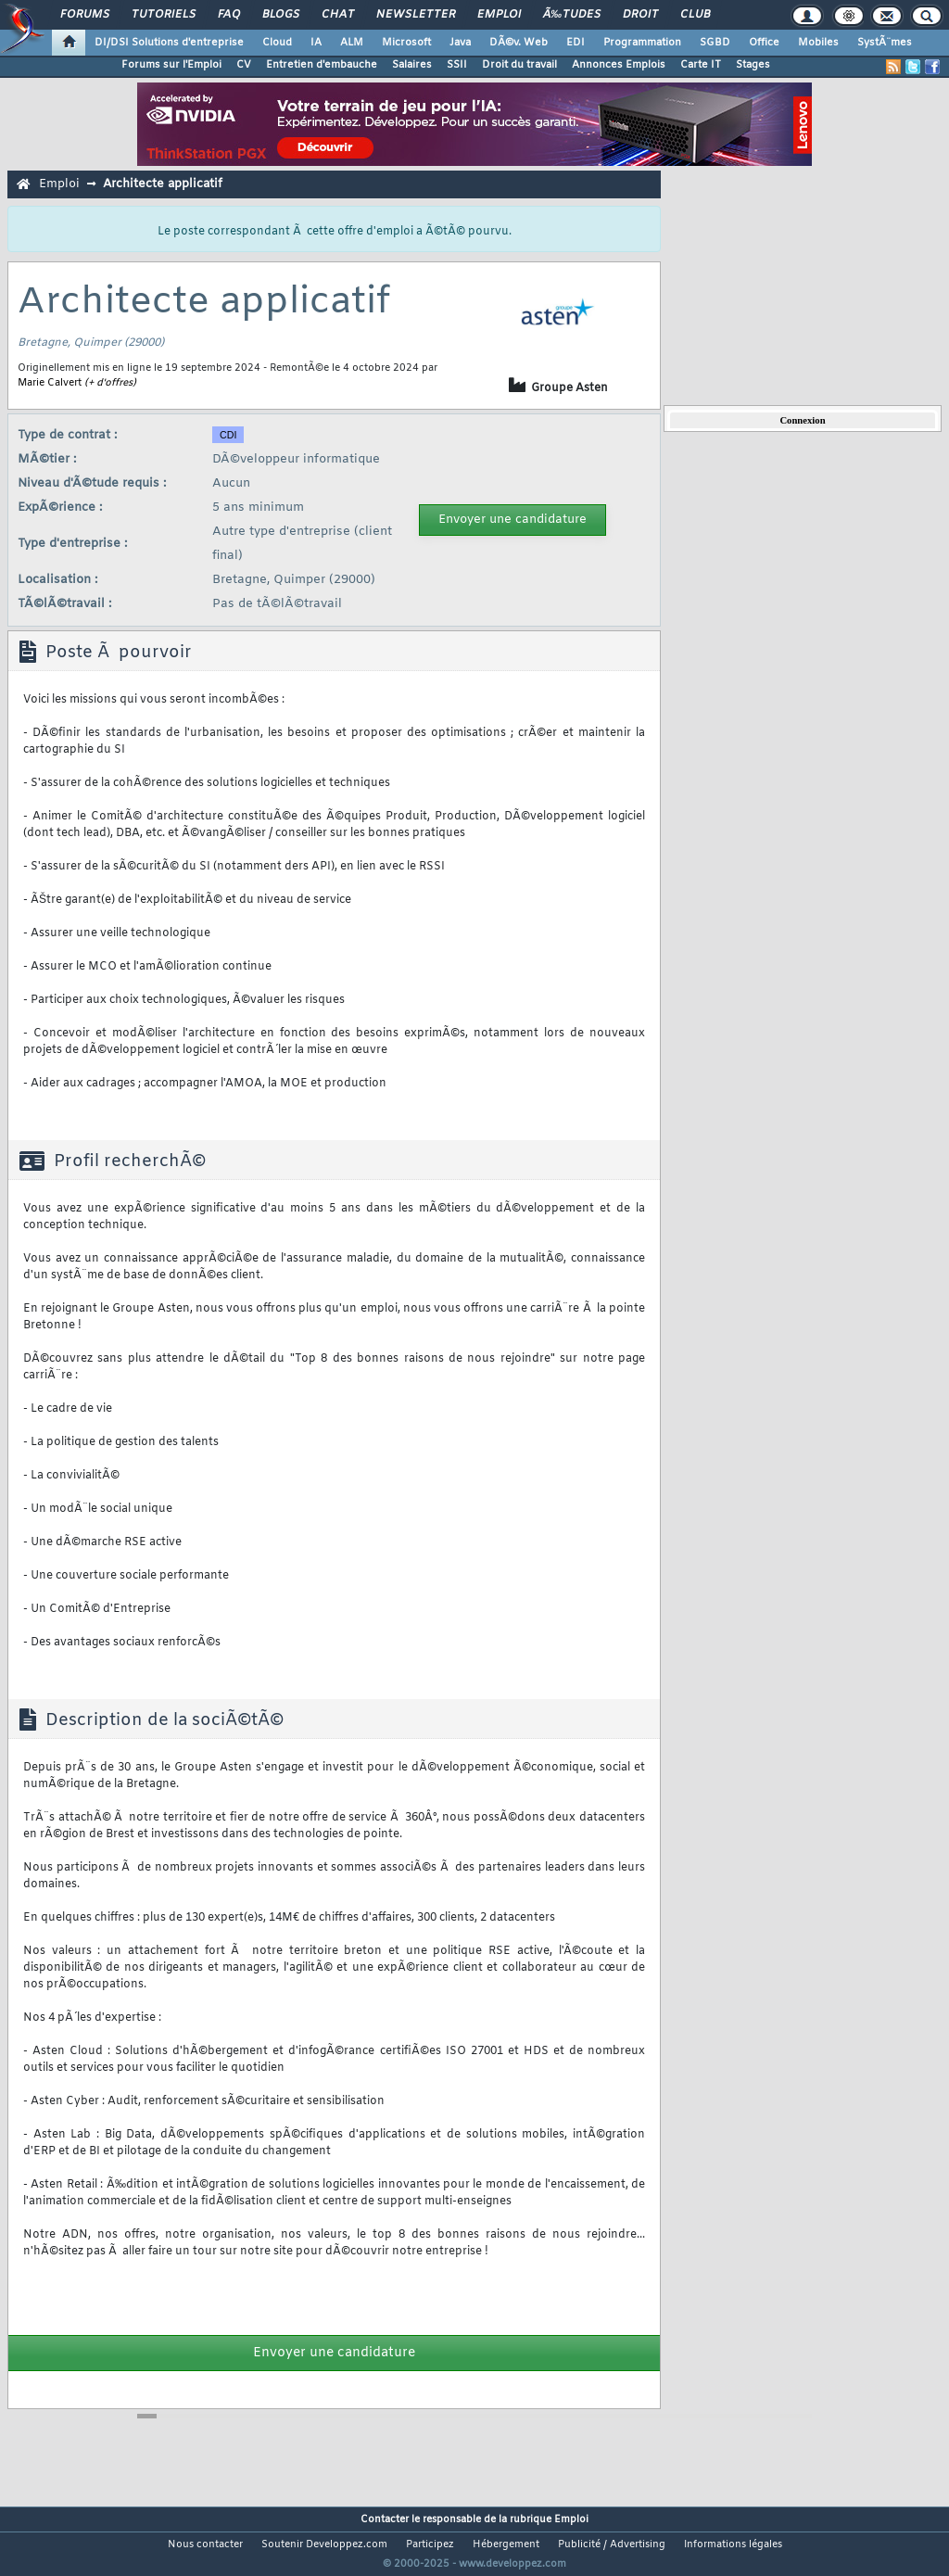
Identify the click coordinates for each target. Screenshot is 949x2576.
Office (764, 42)
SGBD (715, 42)
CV (243, 64)
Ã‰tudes (571, 14)
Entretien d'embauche (321, 64)
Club (695, 14)
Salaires (412, 64)
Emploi (499, 14)
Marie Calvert (50, 382)
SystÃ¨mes (884, 42)
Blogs (280, 14)
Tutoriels (163, 14)
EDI (575, 42)
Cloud (277, 42)
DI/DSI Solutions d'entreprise (169, 42)
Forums (84, 14)
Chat (338, 14)
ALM (351, 42)
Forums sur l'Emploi (171, 64)
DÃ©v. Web (518, 42)
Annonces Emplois (618, 64)
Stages (753, 64)
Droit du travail (519, 64)
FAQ (229, 14)
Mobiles (818, 42)
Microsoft (406, 42)
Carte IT (700, 64)
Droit (640, 14)
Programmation (642, 42)
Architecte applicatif (162, 184)
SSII (457, 64)
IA (316, 42)
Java (460, 42)
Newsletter (415, 14)
